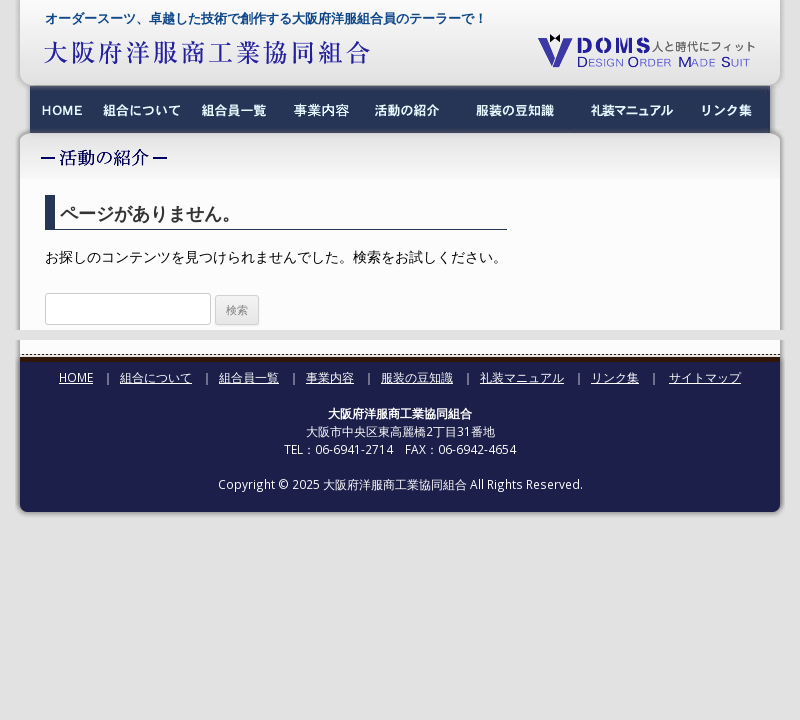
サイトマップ (705, 377)
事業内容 (330, 377)
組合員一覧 (249, 377)
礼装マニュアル (522, 377)
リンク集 (615, 377)
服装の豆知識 (417, 377)
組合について (156, 377)
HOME (76, 377)
